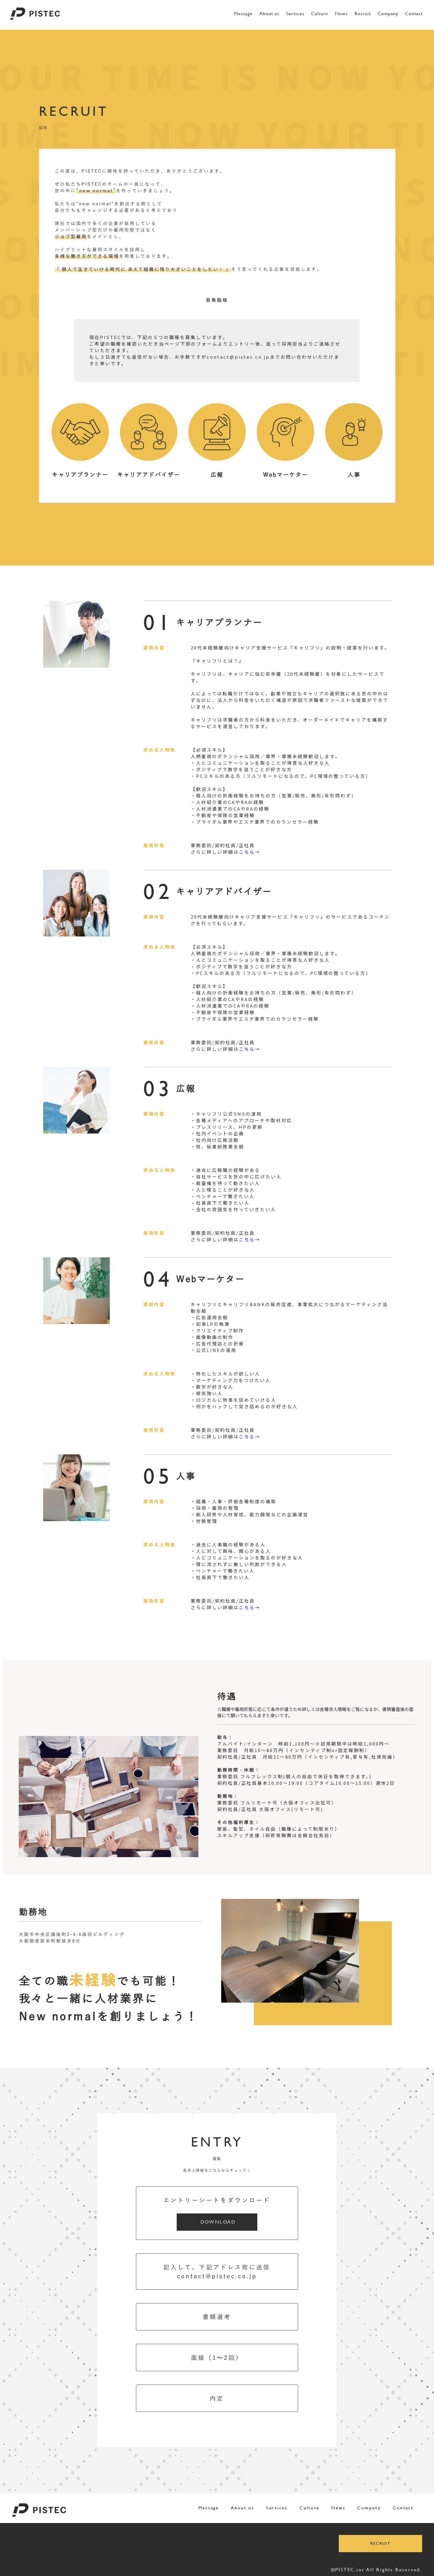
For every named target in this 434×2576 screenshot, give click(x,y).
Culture (319, 14)
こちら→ (249, 852)
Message (243, 14)
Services (295, 14)
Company (388, 14)
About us (269, 14)
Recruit (363, 14)
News (341, 14)
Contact (414, 14)
